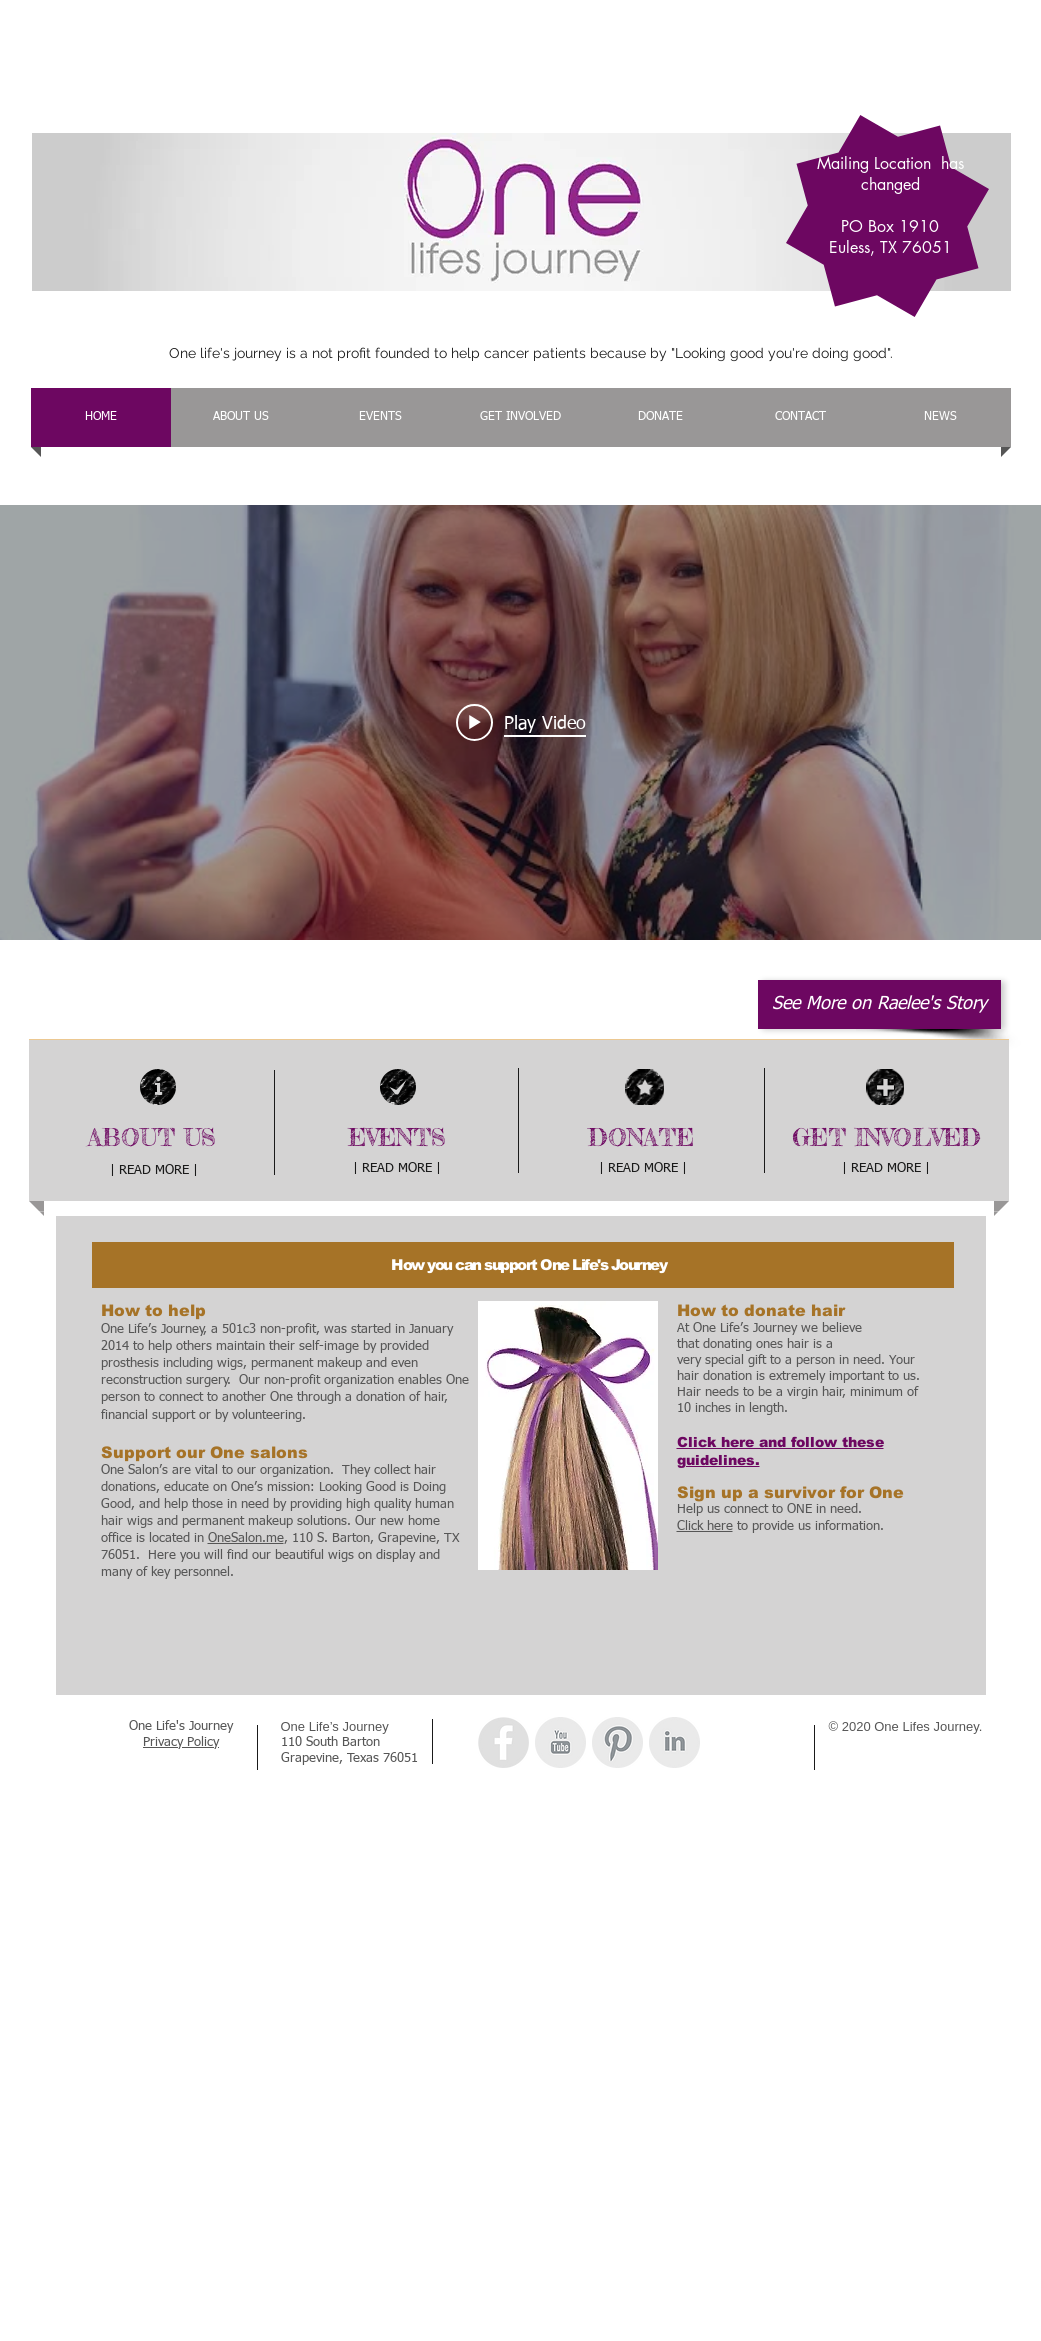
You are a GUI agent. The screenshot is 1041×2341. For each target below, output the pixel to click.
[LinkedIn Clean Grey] (674, 1742)
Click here (705, 1526)
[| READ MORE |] (154, 1172)
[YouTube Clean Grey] (560, 1742)
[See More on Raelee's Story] (879, 1004)
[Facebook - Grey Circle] (503, 1742)
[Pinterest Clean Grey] (617, 1742)
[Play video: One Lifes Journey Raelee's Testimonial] (521, 723)
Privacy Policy (181, 1742)
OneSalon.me (246, 1538)
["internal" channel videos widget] (520, 722)
